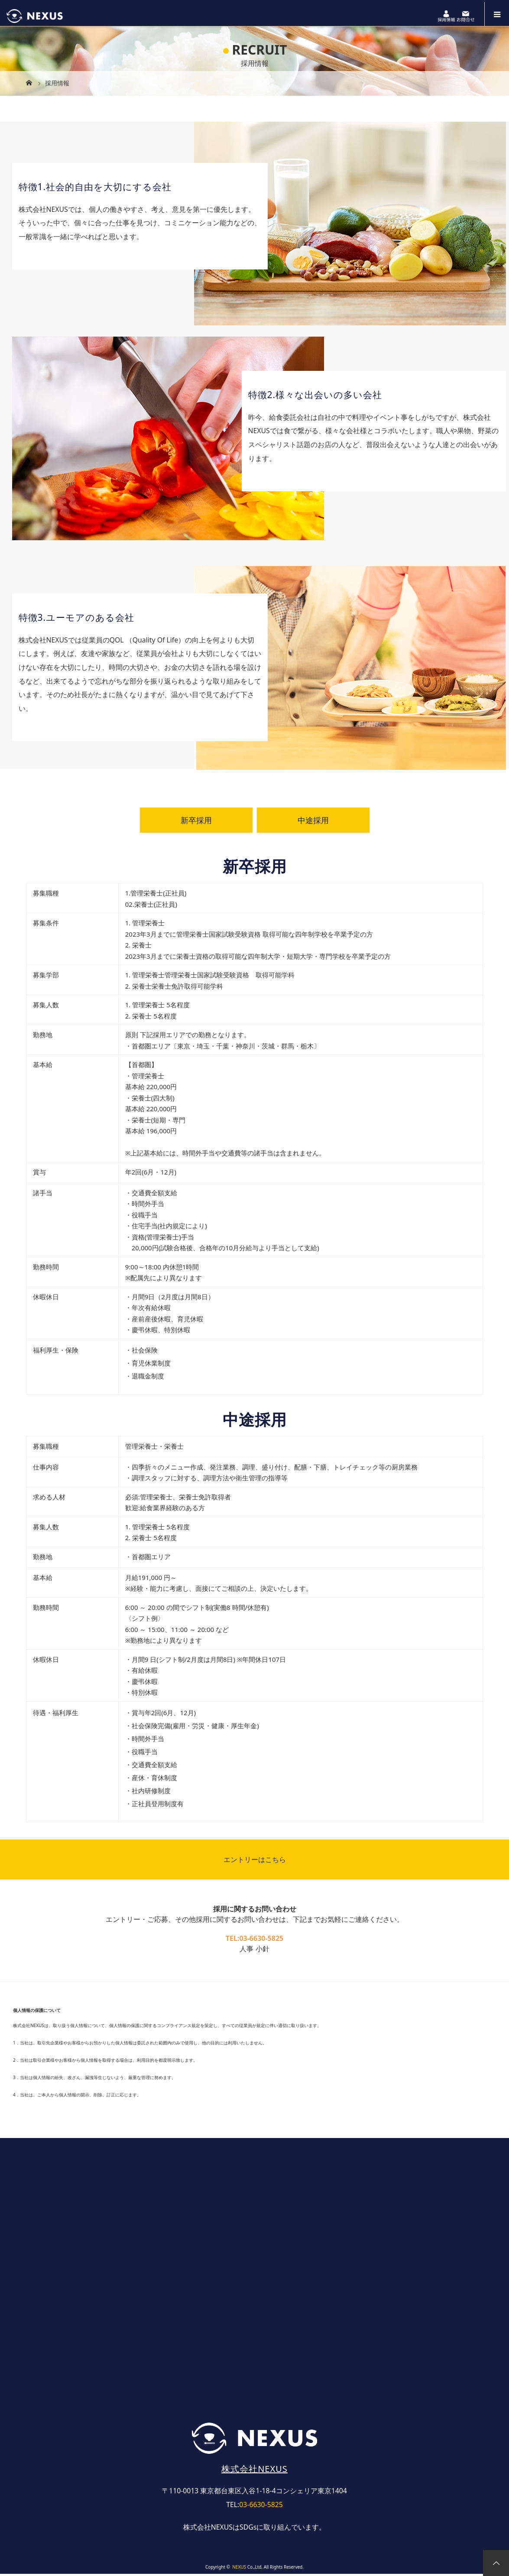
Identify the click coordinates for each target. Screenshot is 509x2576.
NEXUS (239, 2569)
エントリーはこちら (255, 1861)
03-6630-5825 (261, 1940)
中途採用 (313, 822)
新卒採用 (196, 822)
